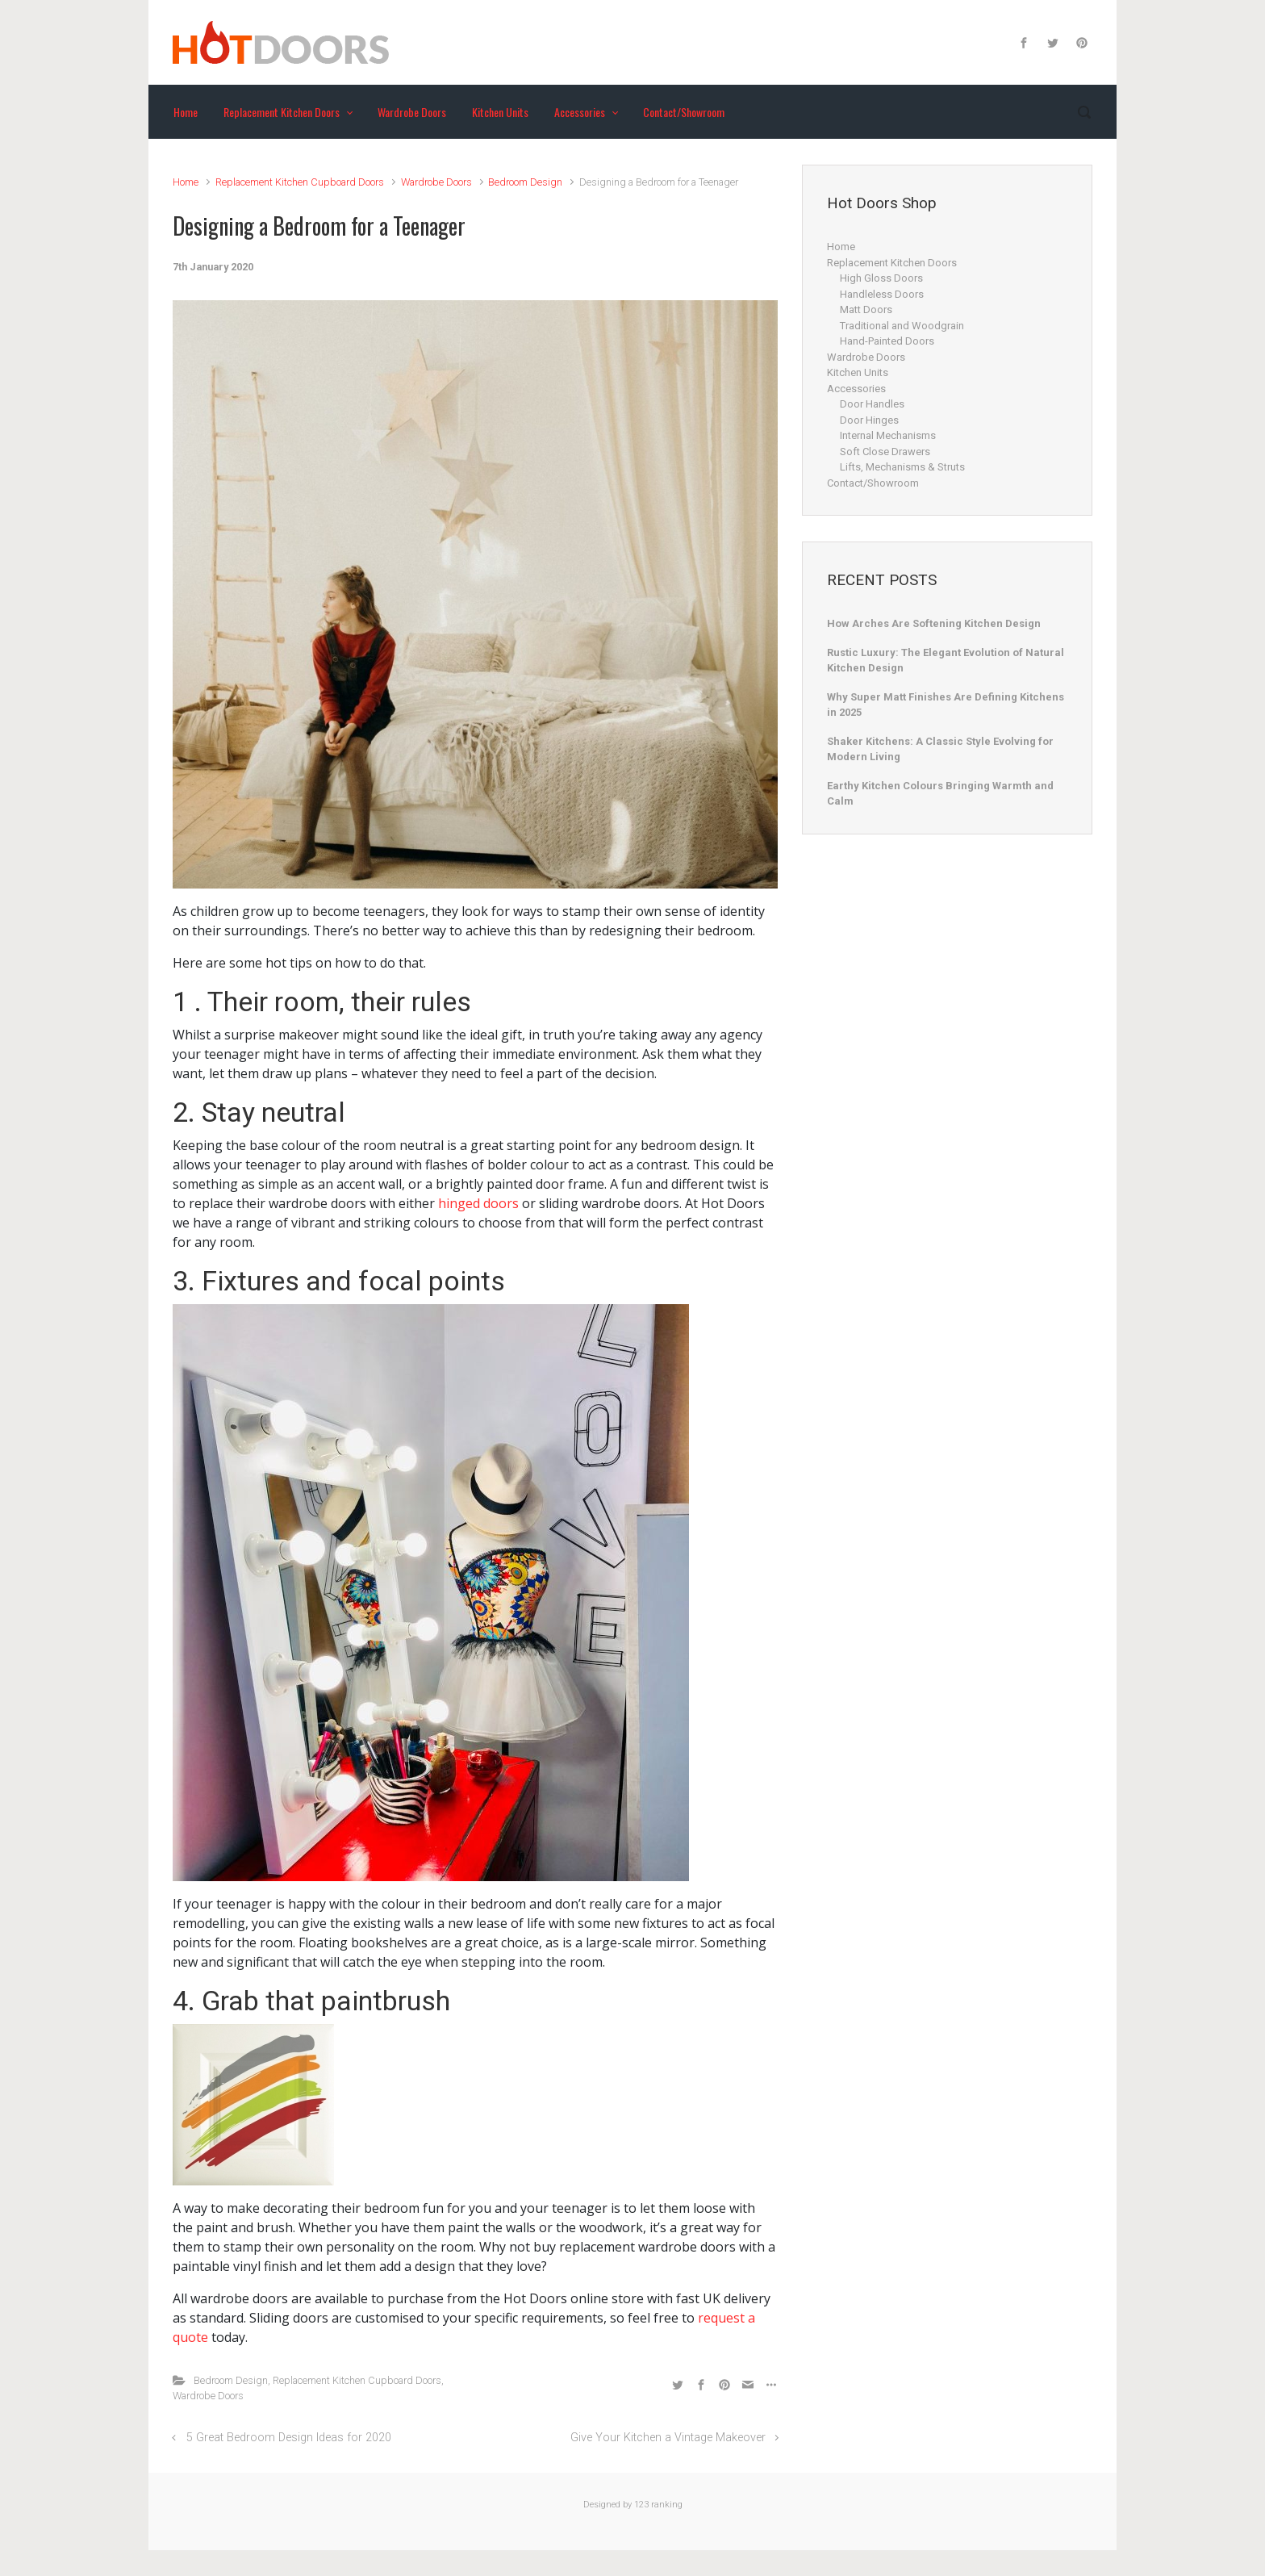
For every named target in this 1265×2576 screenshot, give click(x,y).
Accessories (856, 389)
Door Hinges (869, 420)
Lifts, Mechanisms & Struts (902, 467)
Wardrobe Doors (436, 182)
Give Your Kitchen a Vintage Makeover (668, 2437)
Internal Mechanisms (888, 435)
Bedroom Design (525, 182)
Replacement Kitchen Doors (892, 263)
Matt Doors (866, 309)
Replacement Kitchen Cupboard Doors (299, 182)
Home (185, 182)
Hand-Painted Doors (887, 341)
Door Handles (872, 404)
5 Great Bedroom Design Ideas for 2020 (288, 2437)
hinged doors (478, 1203)
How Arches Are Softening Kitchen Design (934, 623)
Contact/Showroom (873, 483)
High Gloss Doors (881, 278)
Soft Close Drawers (885, 451)
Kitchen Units (857, 372)
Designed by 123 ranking (633, 2504)
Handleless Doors (882, 294)
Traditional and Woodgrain (902, 326)
